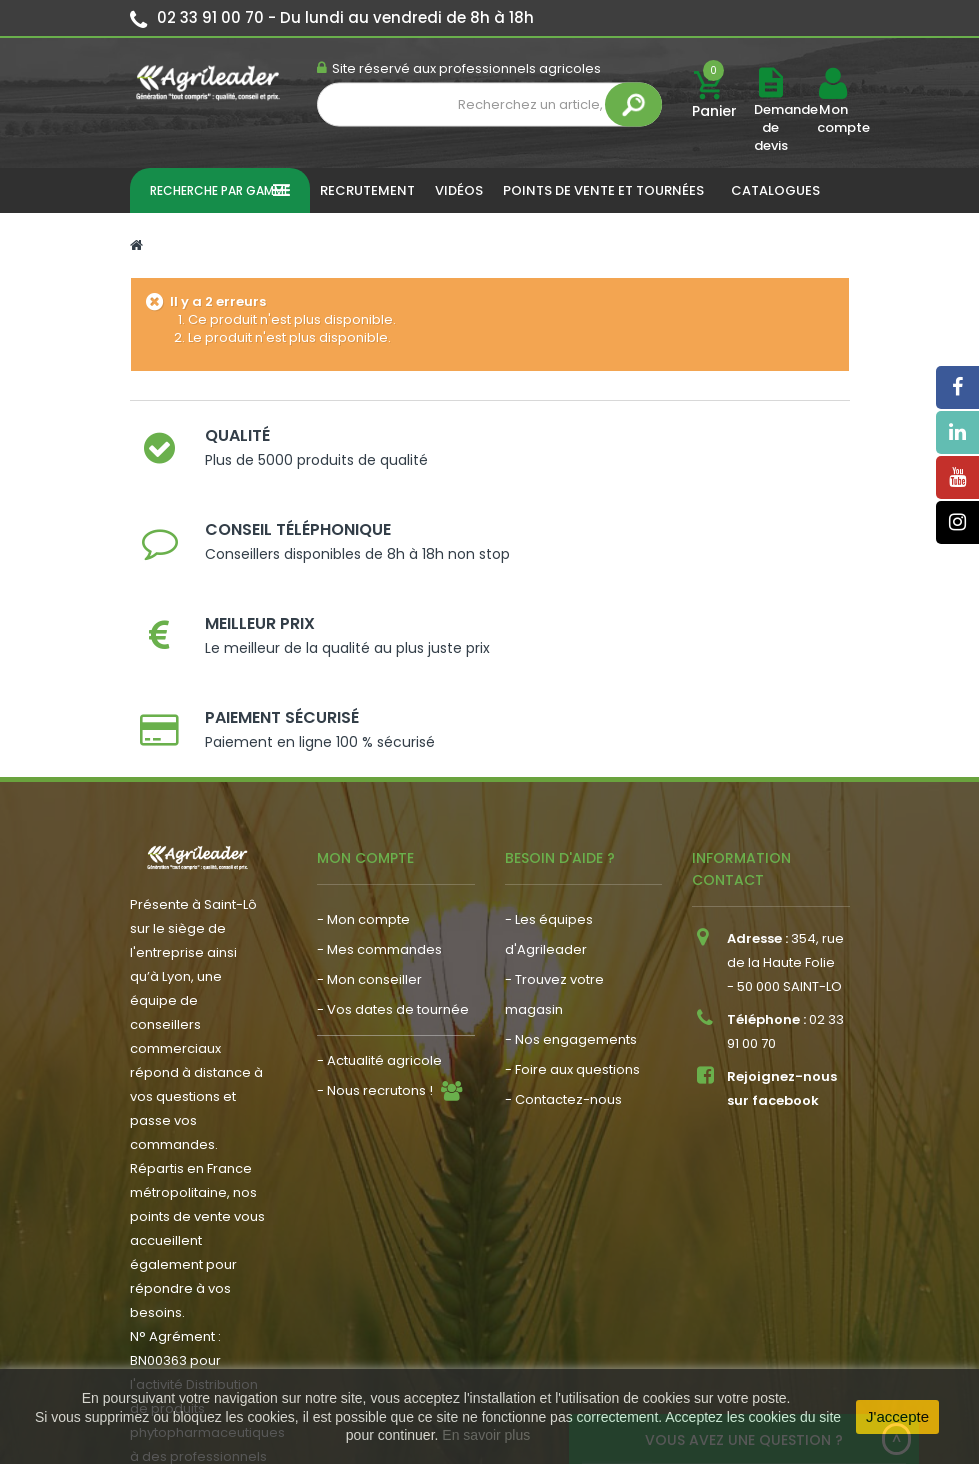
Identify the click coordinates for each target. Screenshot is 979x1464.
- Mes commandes (379, 803)
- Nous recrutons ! (375, 944)
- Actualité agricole (379, 914)
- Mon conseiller (369, 833)
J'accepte (897, 1416)
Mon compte (833, 119)
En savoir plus (486, 1435)
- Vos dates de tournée (393, 863)
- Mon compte (363, 773)
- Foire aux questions (572, 923)
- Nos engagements (571, 893)
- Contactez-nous (563, 953)
